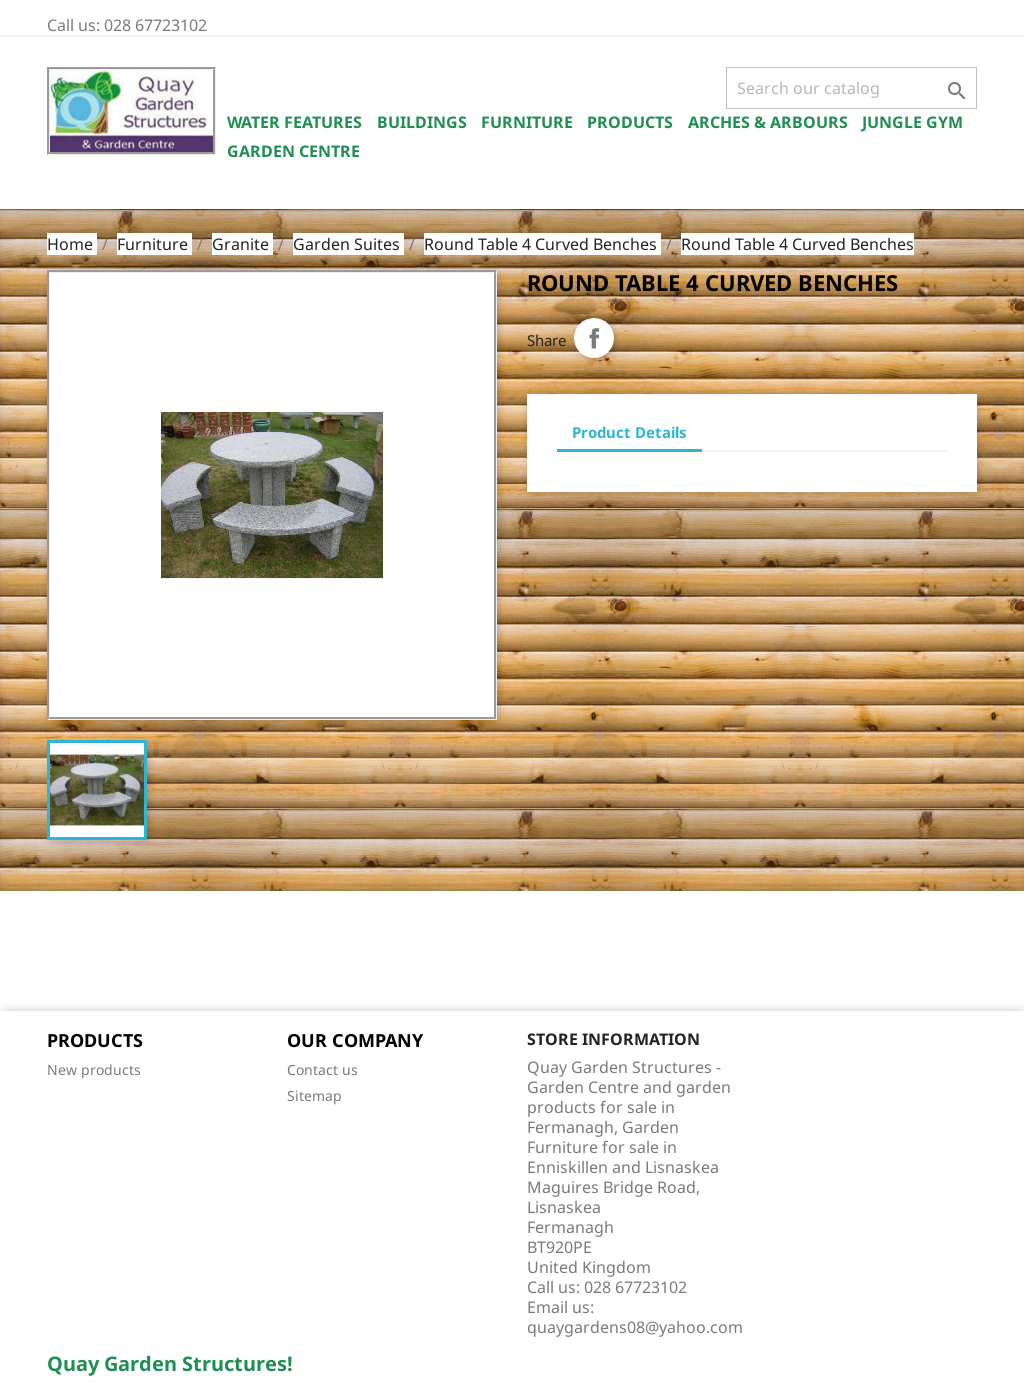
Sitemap (314, 1095)
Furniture (527, 122)
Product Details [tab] (629, 432)
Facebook (69, 953)
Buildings (422, 122)
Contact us (322, 1069)
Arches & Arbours (768, 122)
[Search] (851, 88)
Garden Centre (293, 151)
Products (630, 122)
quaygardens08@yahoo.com (635, 1327)
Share (594, 338)
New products (94, 1069)
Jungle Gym (912, 122)
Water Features (294, 122)
